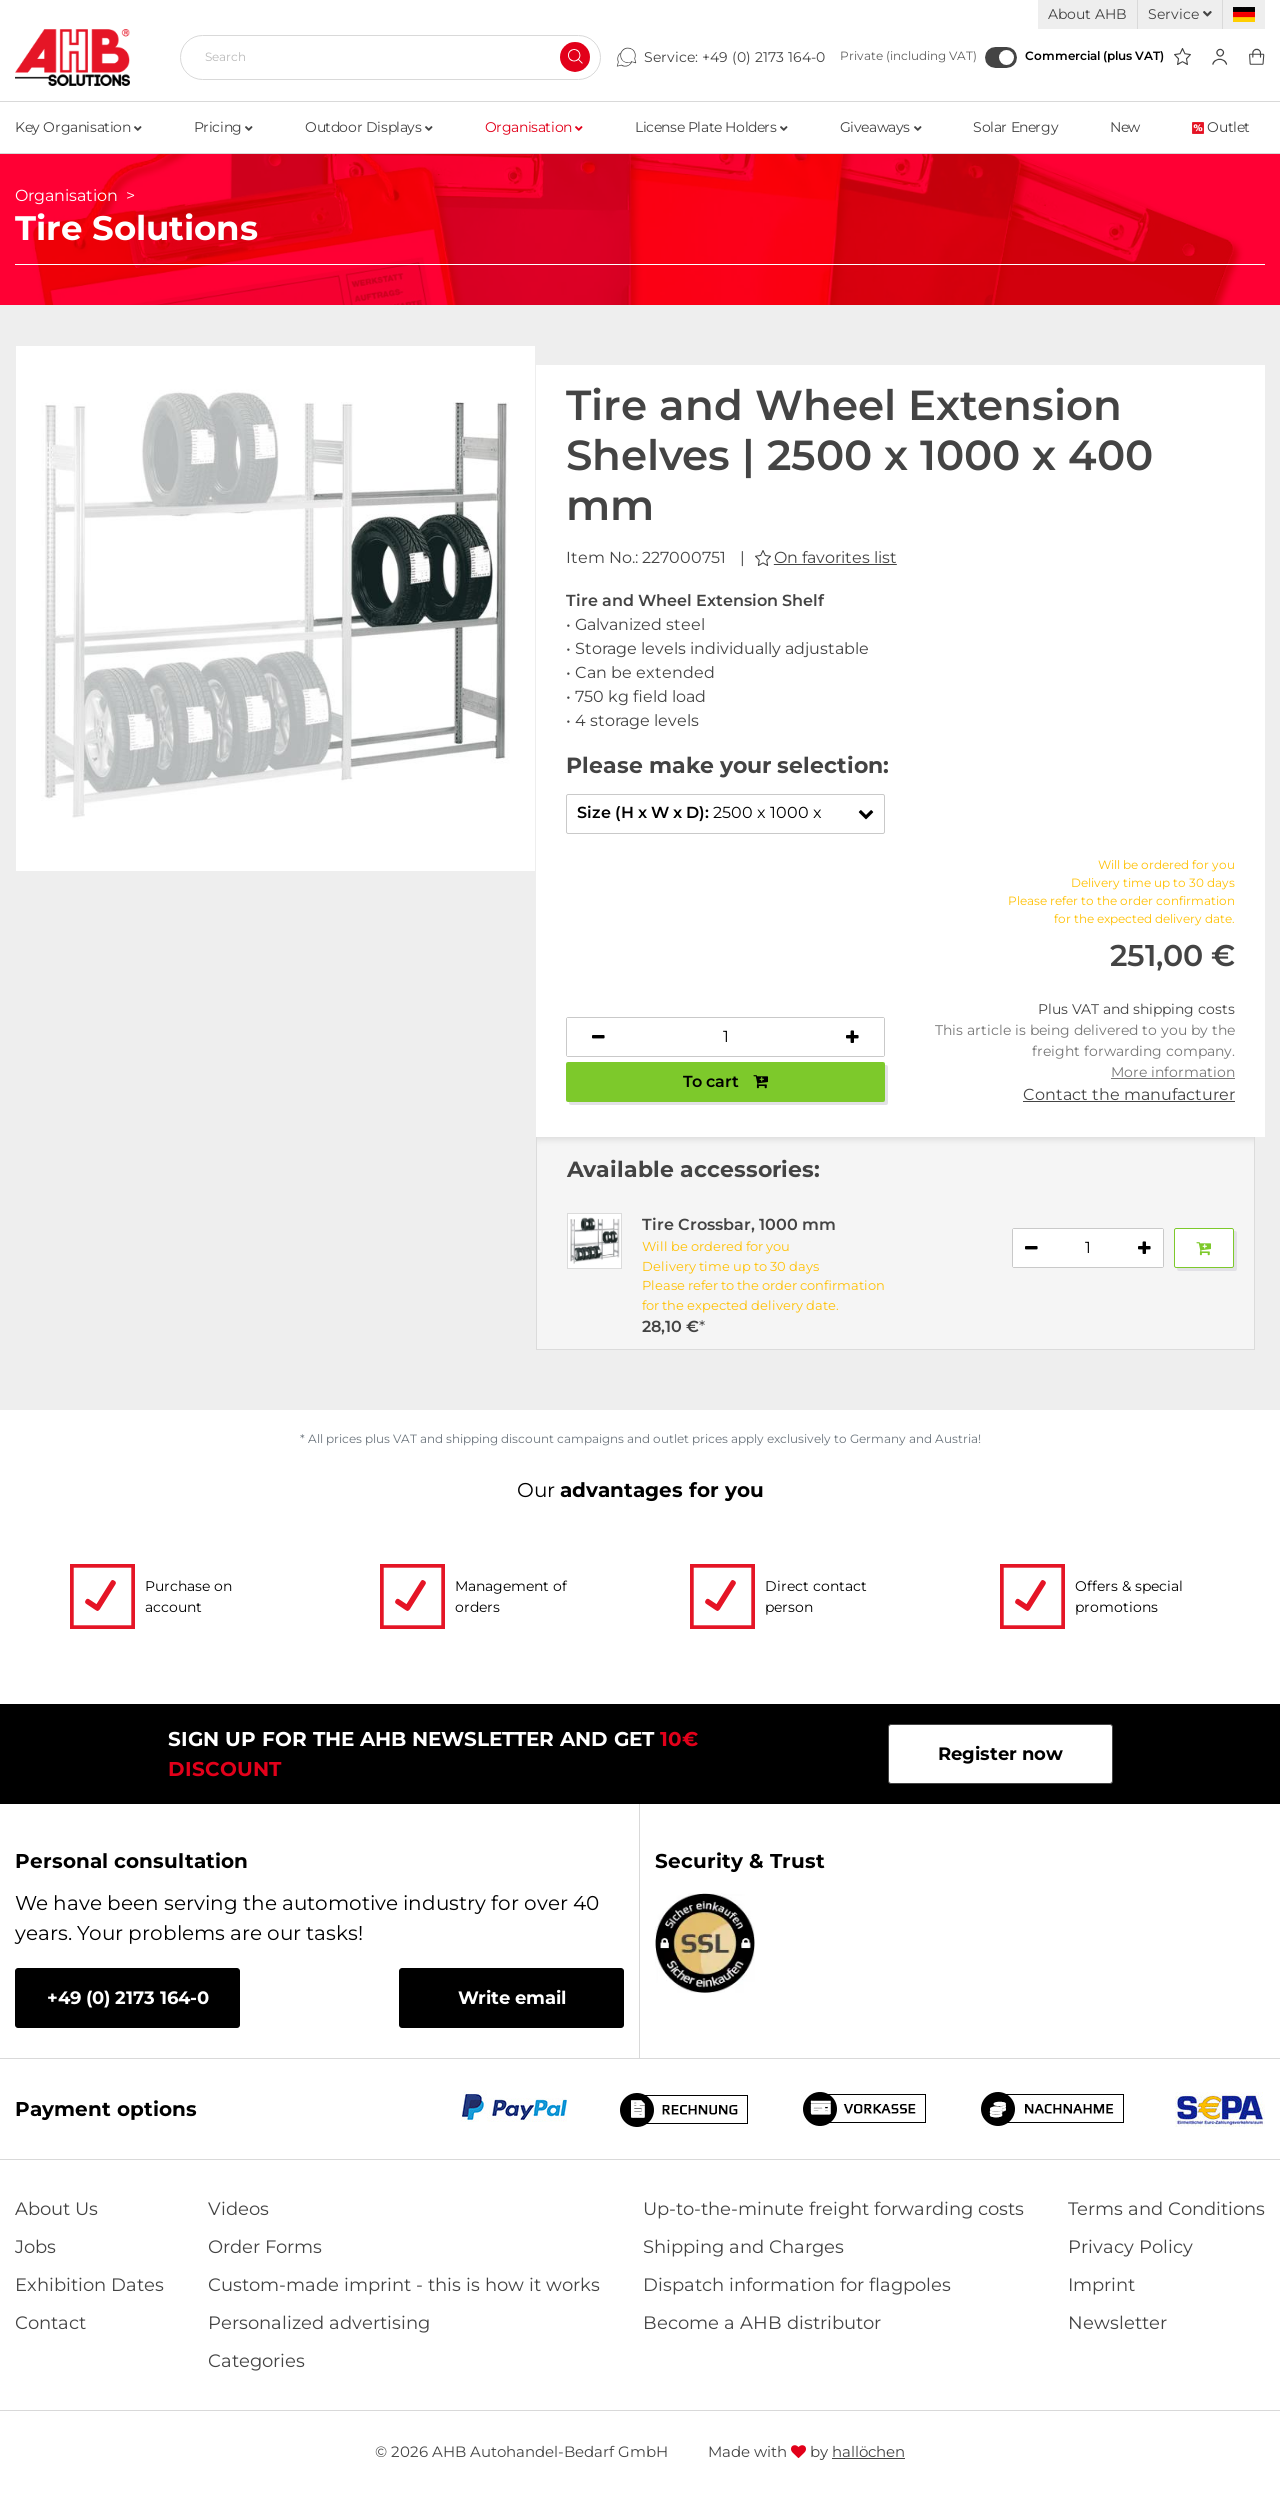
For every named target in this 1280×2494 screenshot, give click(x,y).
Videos (238, 2209)
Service (1180, 14)
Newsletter (1117, 2323)
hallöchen (868, 2451)
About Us (56, 2209)
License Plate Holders (711, 127)
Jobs (35, 2247)
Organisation (534, 127)
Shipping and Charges (743, 2247)
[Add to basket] (1204, 1248)
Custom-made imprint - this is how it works (404, 2285)
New (1125, 127)
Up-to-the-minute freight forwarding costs (833, 2209)
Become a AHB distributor (762, 2323)
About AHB (1087, 14)
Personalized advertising (319, 2323)
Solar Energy (1015, 127)
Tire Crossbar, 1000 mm (739, 1224)
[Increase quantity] (853, 1037)
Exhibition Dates (89, 2285)
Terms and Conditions (1166, 2209)
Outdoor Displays (369, 127)
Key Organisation (78, 127)
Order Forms (265, 2247)
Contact (50, 2323)
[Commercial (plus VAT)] (1001, 57)
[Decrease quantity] (599, 1037)
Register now (1000, 1754)
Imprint (1101, 2285)
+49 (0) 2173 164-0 (763, 57)
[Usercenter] (1219, 57)
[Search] (382, 57)
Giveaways (881, 127)
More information (1173, 1072)
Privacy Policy (1130, 2247)
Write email (512, 1998)
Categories (256, 2361)
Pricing (223, 127)
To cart (725, 1081)
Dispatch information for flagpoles (797, 2285)
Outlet (1221, 127)
